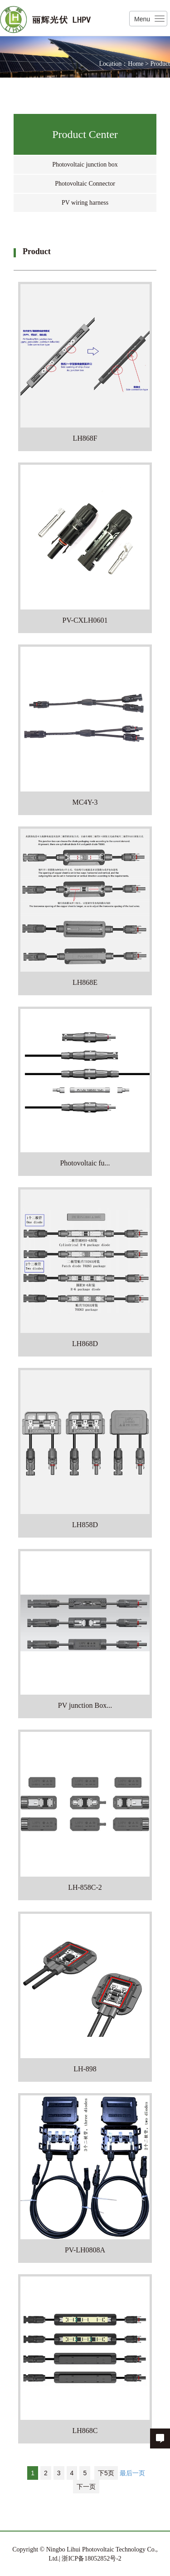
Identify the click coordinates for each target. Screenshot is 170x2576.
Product (160, 63)
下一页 (86, 2486)
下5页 (106, 2473)
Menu (142, 19)
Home (135, 63)
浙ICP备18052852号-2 (90, 2558)
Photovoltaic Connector (85, 183)
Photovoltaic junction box (85, 164)
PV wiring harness (85, 202)
